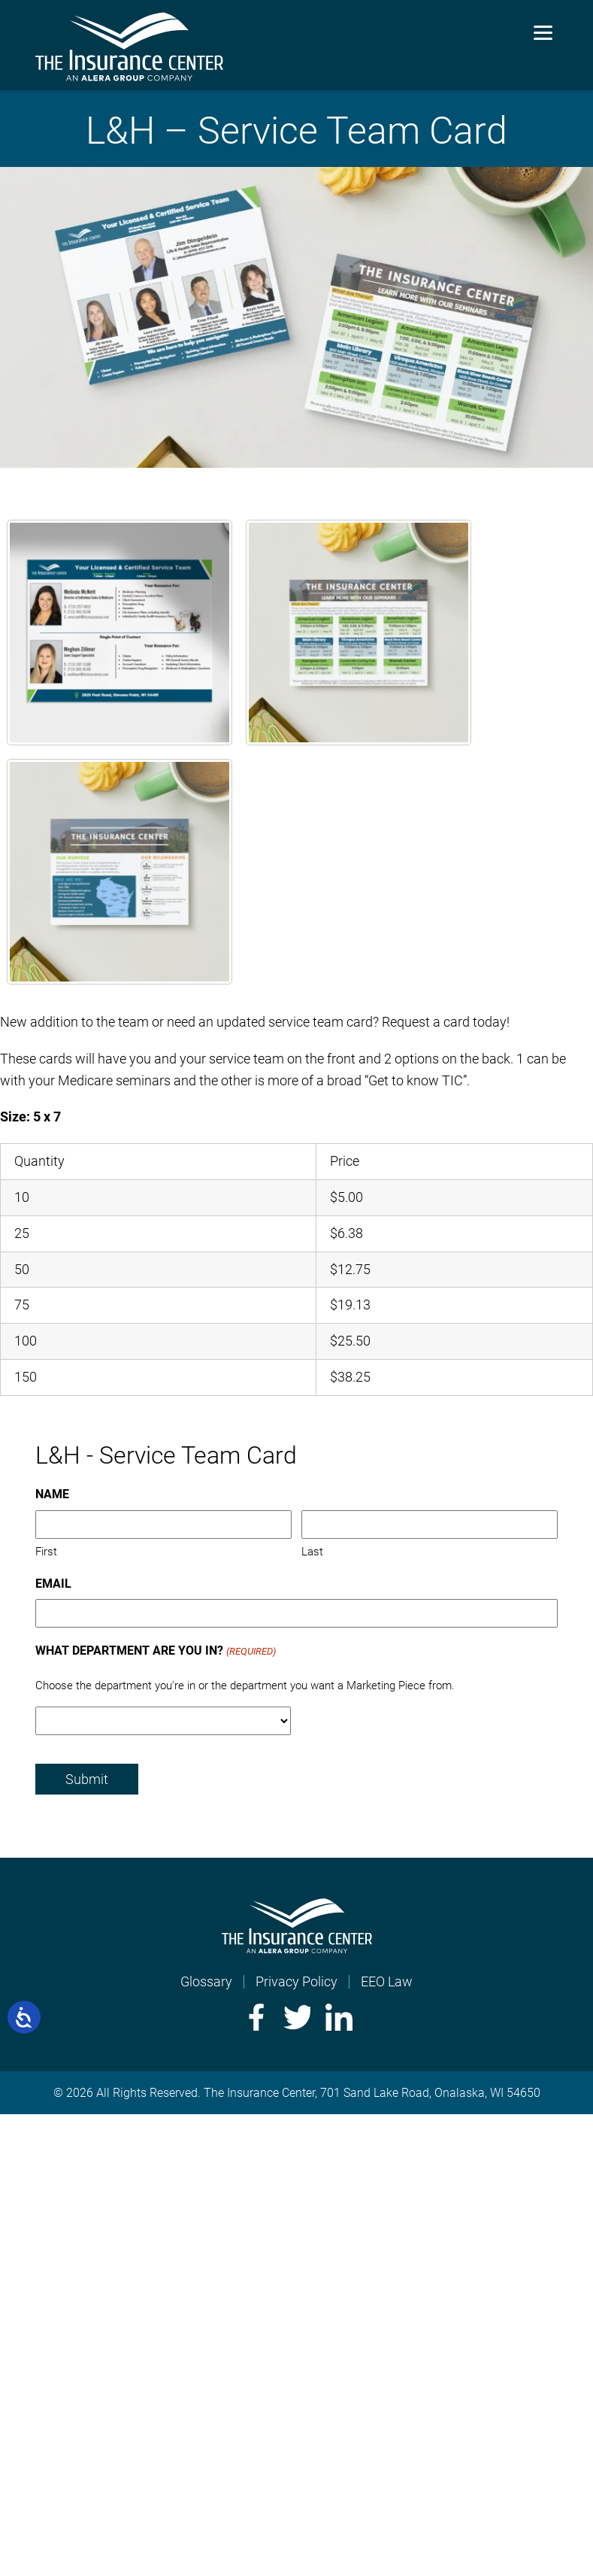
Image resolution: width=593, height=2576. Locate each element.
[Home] (297, 1948)
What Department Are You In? (155, 1651)
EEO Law (387, 1981)
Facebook (254, 2017)
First (46, 1551)
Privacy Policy (296, 1981)
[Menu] (543, 32)
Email (53, 1583)
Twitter (296, 2017)
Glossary (206, 1981)
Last (312, 1551)
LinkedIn (338, 2017)
